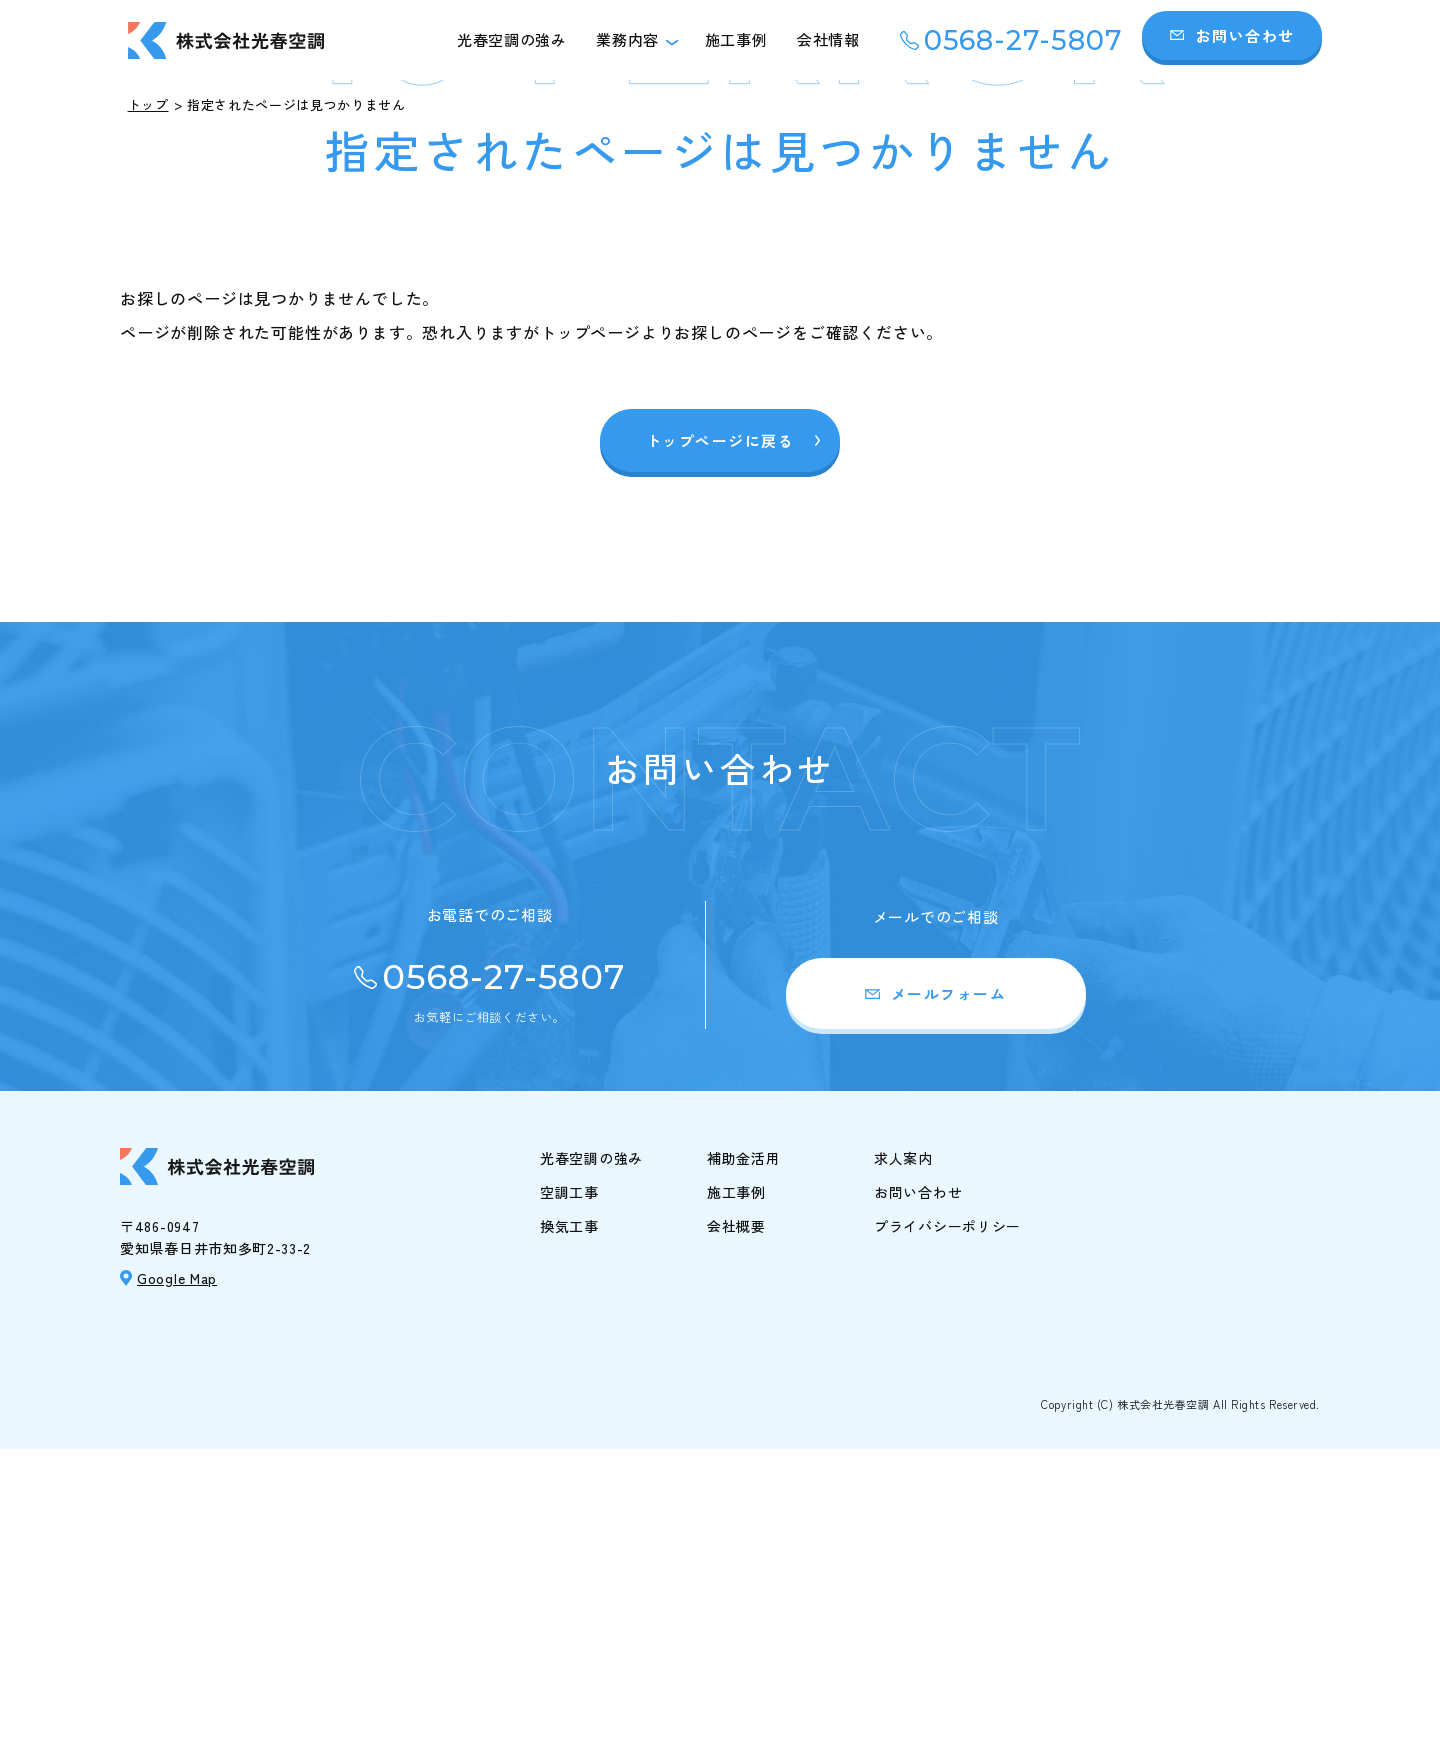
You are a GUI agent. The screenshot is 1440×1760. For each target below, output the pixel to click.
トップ (148, 104)
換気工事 (569, 1538)
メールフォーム (949, 1305)
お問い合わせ (1245, 35)
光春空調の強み (511, 39)
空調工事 (569, 1504)
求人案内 (903, 1470)
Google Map (177, 1589)
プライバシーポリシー (947, 1538)
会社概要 (736, 1538)
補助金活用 (744, 1470)
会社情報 (828, 39)
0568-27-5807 (1023, 40)
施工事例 (736, 39)
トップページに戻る (720, 752)
